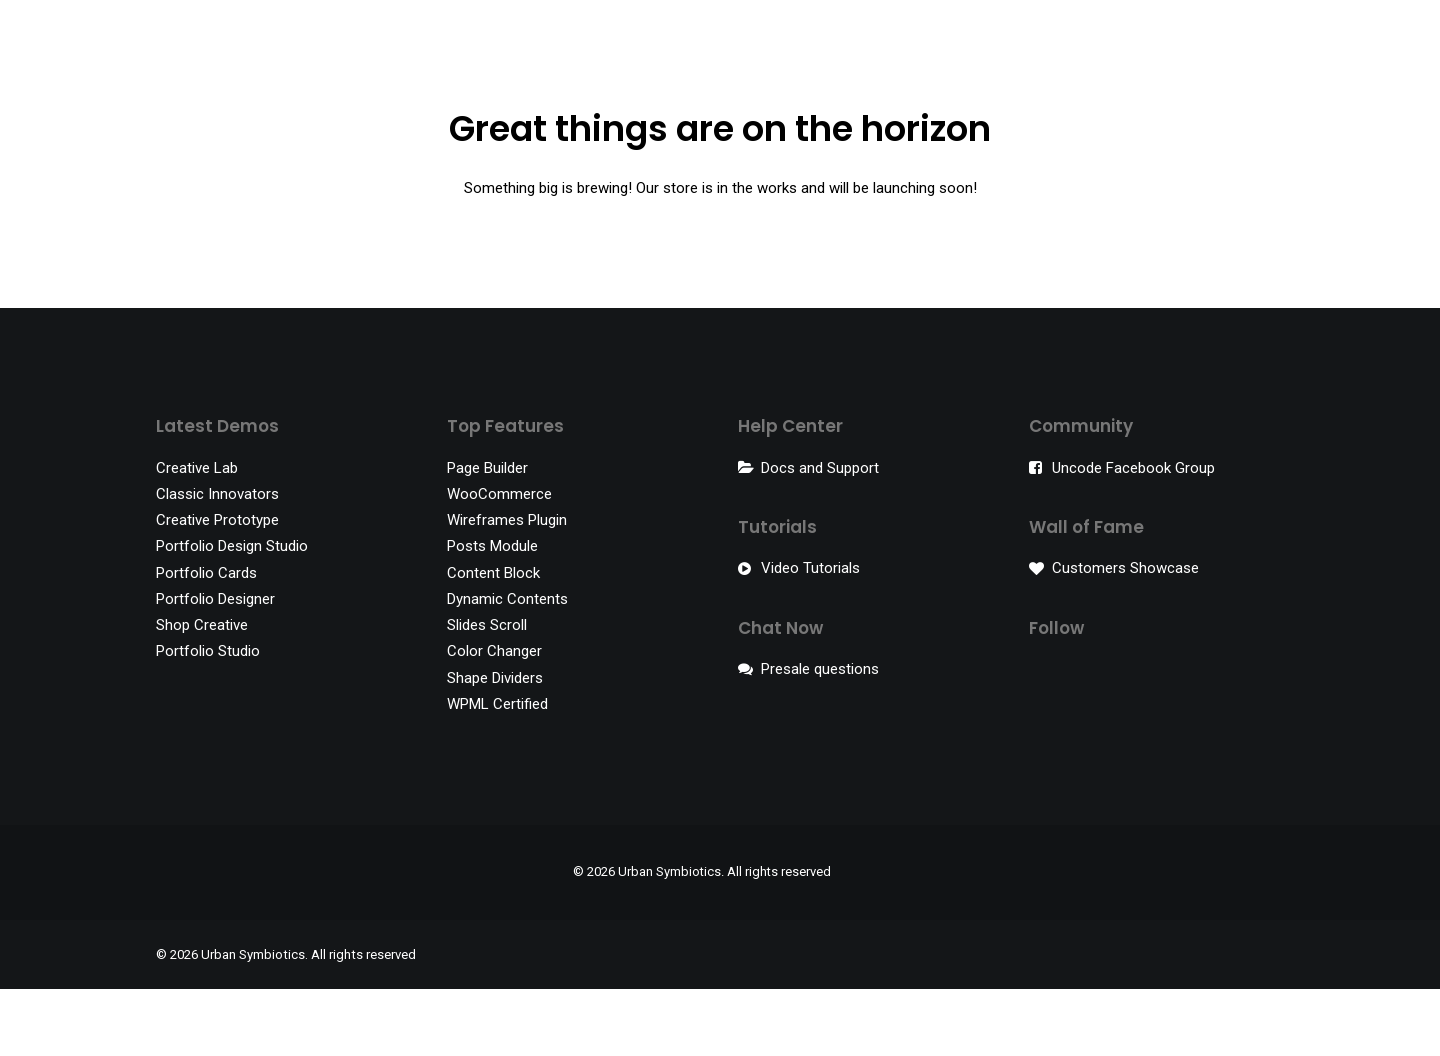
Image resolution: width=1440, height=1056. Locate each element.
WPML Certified (497, 771)
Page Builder (487, 535)
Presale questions (820, 736)
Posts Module (492, 613)
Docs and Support (820, 535)
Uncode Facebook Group (1133, 535)
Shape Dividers (495, 745)
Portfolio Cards (206, 640)
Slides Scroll (487, 692)
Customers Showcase (1125, 635)
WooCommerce (499, 561)
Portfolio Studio (208, 718)
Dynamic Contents (507, 666)
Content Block (493, 640)
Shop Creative (202, 692)
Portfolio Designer (215, 666)
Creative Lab (197, 535)
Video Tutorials (810, 635)
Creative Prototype (217, 587)
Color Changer (494, 718)
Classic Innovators (217, 561)
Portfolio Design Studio (232, 613)
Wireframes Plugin (507, 587)
